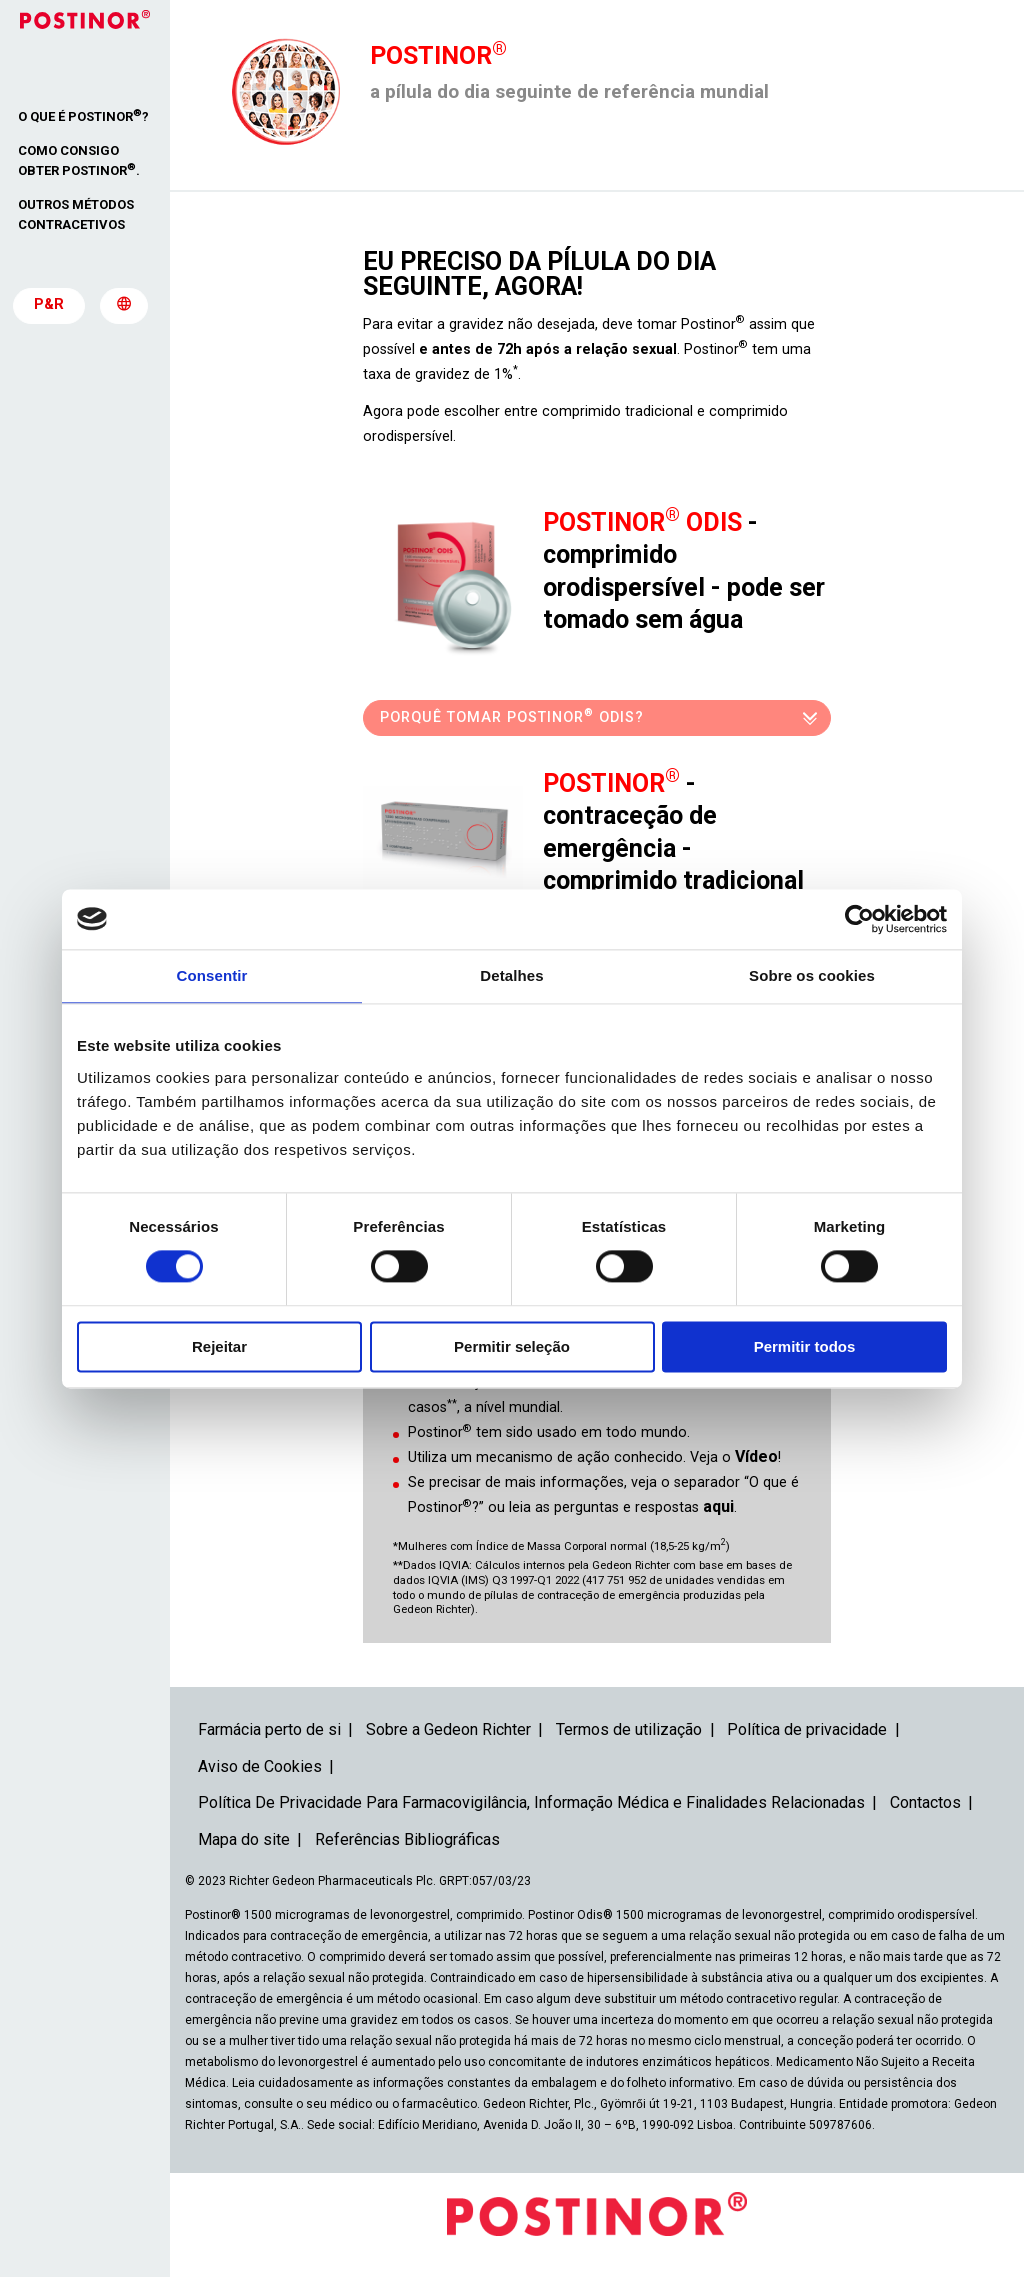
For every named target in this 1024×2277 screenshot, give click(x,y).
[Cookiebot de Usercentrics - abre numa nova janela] (859, 919)
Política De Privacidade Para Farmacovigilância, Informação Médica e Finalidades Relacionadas (531, 1802)
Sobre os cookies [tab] (812, 975)
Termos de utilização (629, 1729)
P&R (49, 305)
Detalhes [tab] (511, 975)
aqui (718, 1506)
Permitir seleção (512, 1346)
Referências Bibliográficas (407, 1839)
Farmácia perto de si (269, 1729)
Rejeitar (219, 1346)
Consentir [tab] (212, 975)
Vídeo (756, 1456)
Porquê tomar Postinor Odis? (512, 715)
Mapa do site (244, 1839)
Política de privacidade (807, 1729)
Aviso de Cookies (260, 1766)
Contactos (925, 1802)
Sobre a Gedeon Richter (448, 1729)
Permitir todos (805, 1346)
